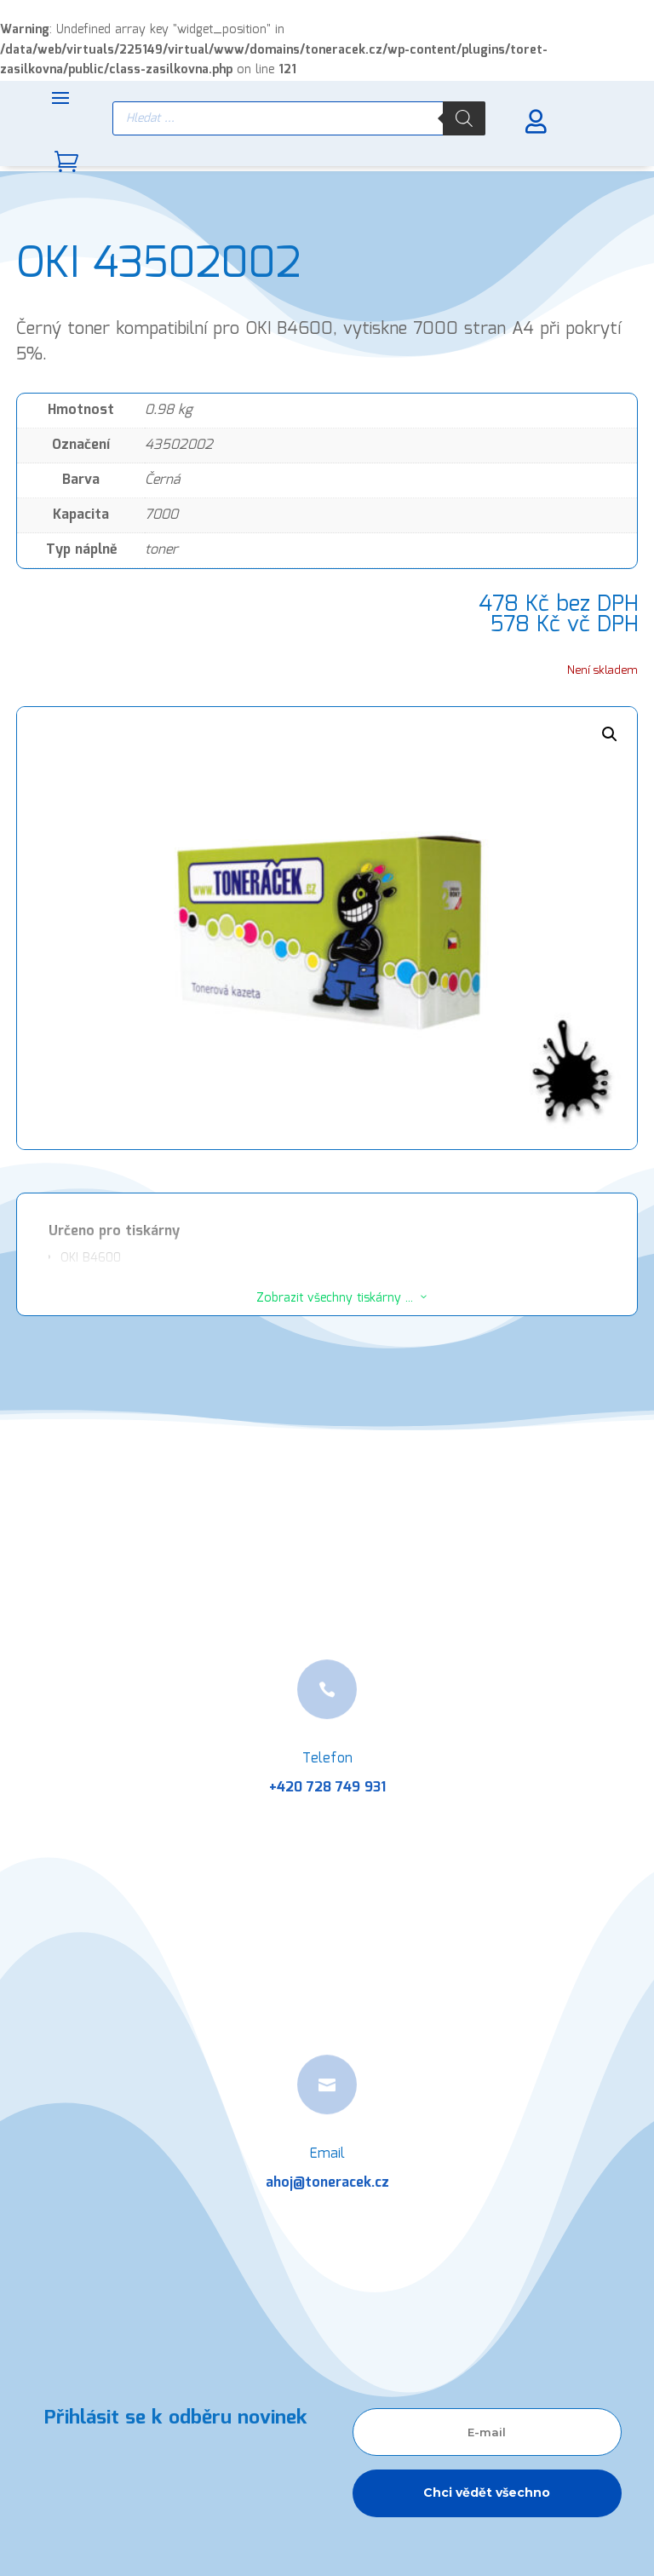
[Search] (464, 118)
